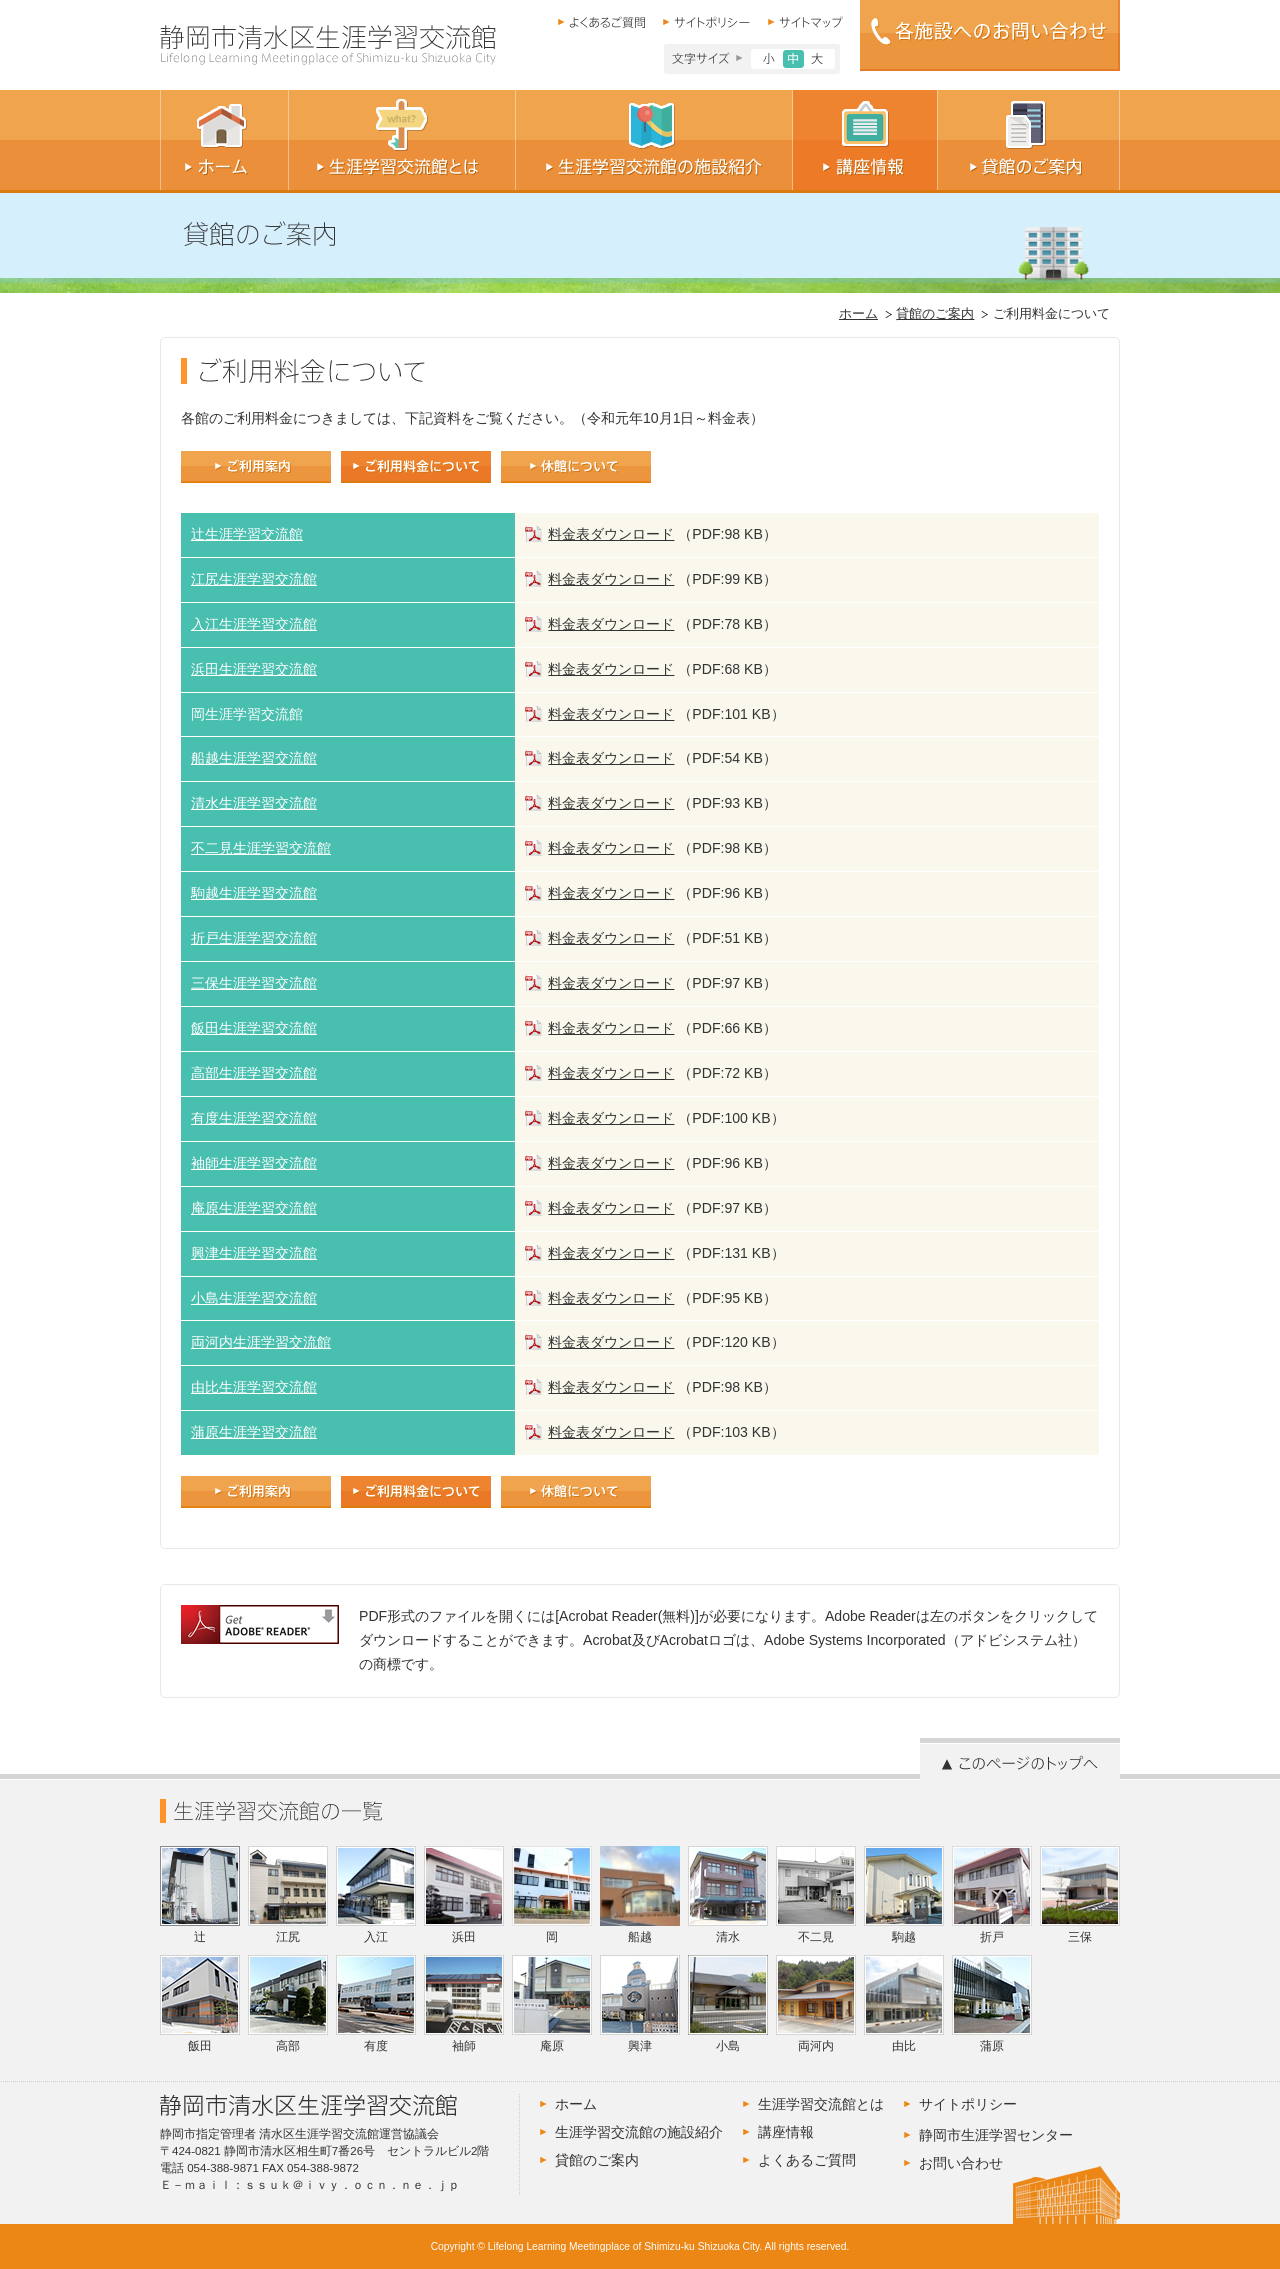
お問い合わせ (961, 2163)
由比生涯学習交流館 (254, 1387)
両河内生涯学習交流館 (261, 1342)
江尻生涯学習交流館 (254, 579)
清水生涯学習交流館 (254, 803)
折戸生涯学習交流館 (254, 938)
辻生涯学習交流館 (247, 534)
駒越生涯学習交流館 (254, 893)
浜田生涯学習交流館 (254, 669)
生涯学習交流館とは (821, 2104)
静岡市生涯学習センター (996, 2135)
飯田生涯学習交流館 (254, 1028)
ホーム (858, 314)
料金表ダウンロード (611, 534)
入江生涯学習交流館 (254, 624)
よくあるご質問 (807, 2160)
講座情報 (786, 2132)
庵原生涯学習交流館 (254, 1208)
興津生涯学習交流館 (254, 1253)
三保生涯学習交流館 (254, 983)
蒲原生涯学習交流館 (254, 1432)
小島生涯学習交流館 (254, 1298)
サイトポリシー (968, 2104)
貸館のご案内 (935, 314)
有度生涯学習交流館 (254, 1118)
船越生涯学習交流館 (254, 758)
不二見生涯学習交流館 (261, 848)
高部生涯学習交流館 (254, 1073)
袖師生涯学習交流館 (254, 1163)
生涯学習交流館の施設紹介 (639, 2132)
